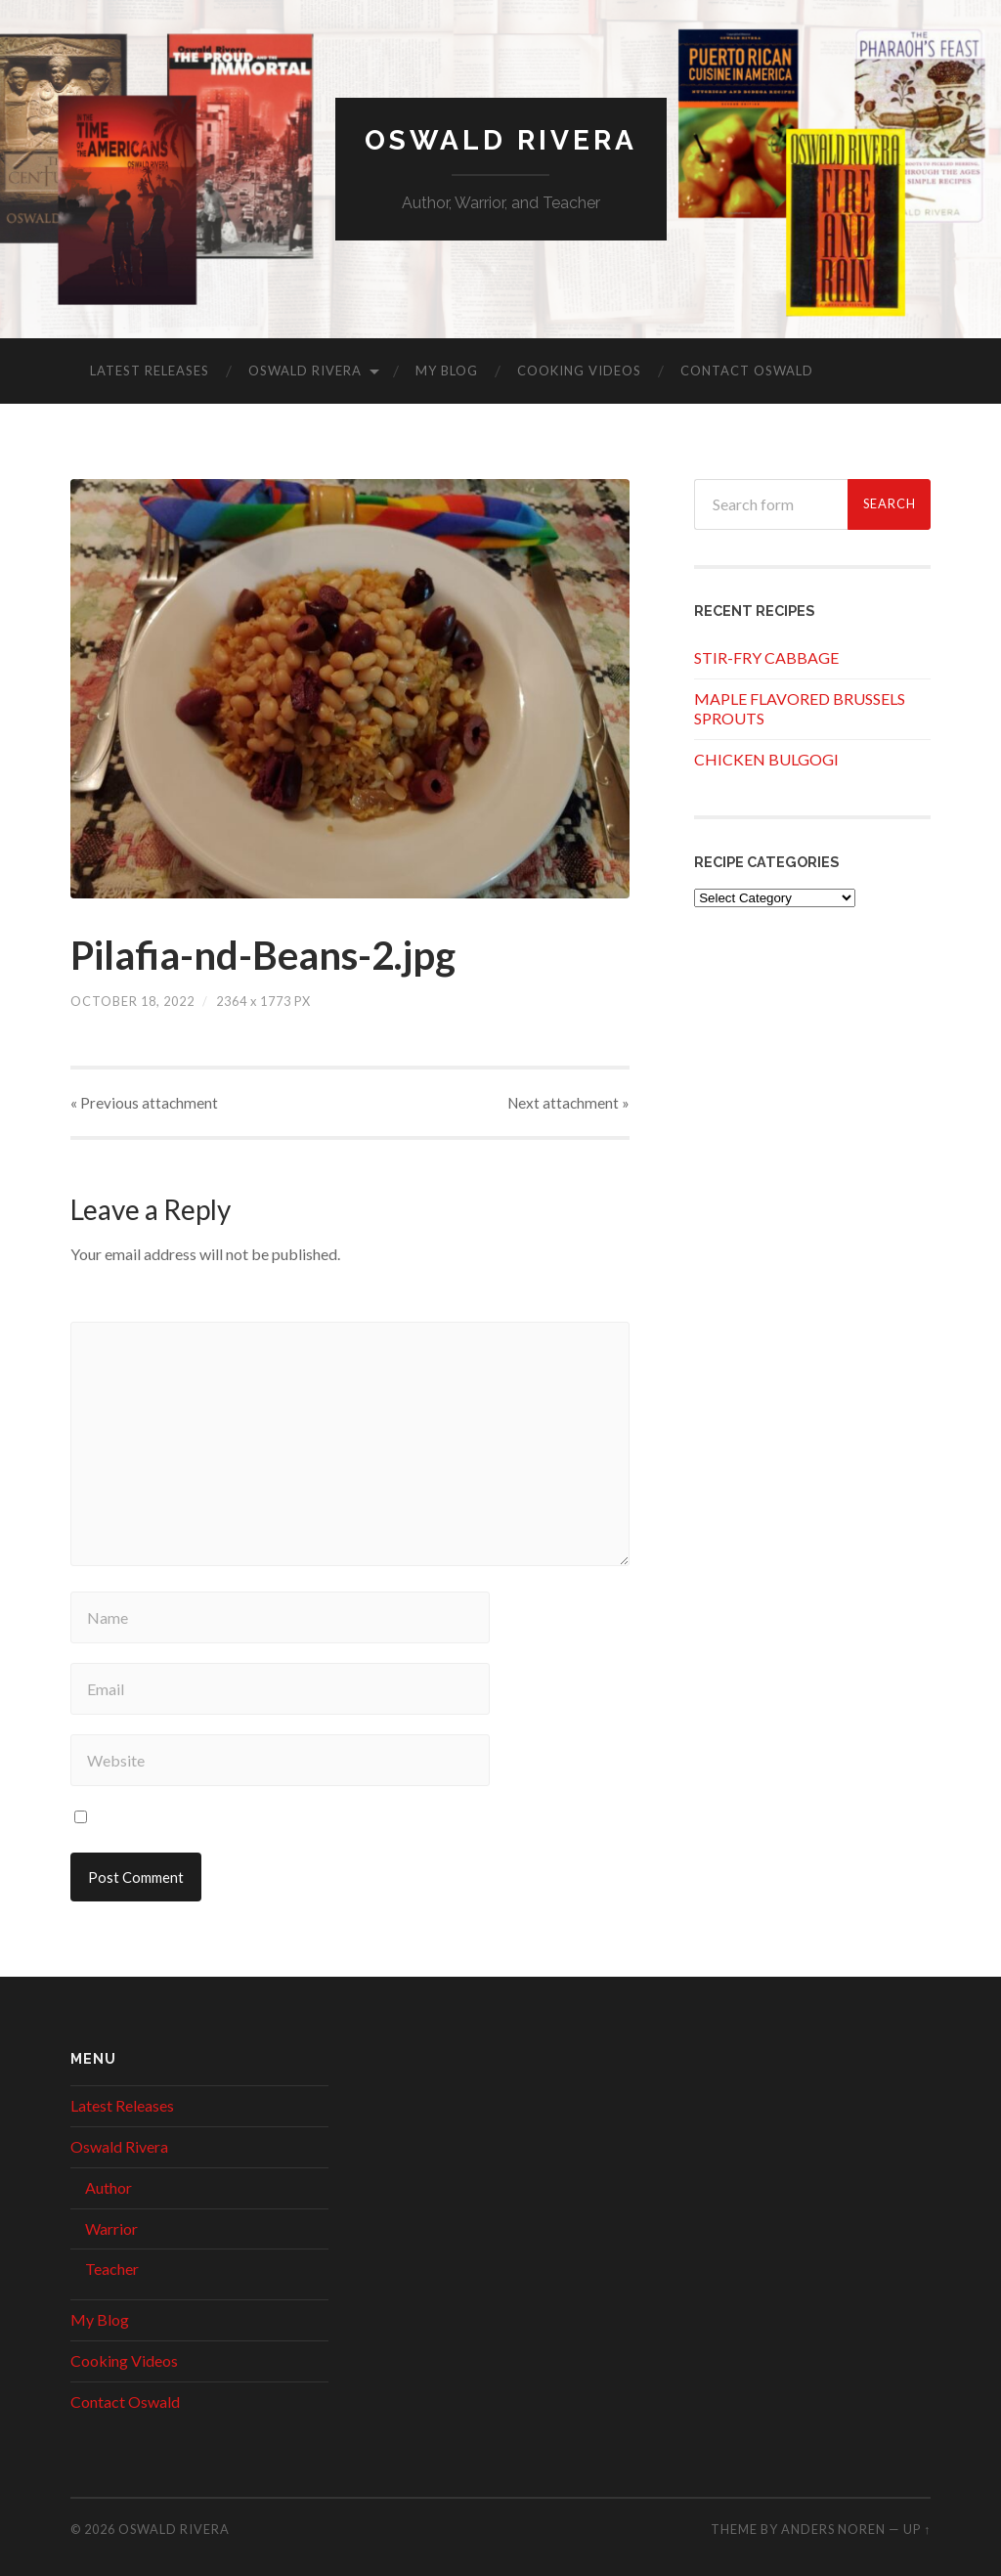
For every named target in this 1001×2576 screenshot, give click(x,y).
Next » (568, 1103)
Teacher (112, 2268)
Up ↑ (917, 2529)
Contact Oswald (746, 370)
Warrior (111, 2228)
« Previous (144, 1103)
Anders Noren (833, 2529)
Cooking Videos (579, 370)
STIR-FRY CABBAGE (766, 657)
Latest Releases (149, 370)
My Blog (446, 370)
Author (108, 2187)
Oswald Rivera (501, 140)
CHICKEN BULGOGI (766, 759)
